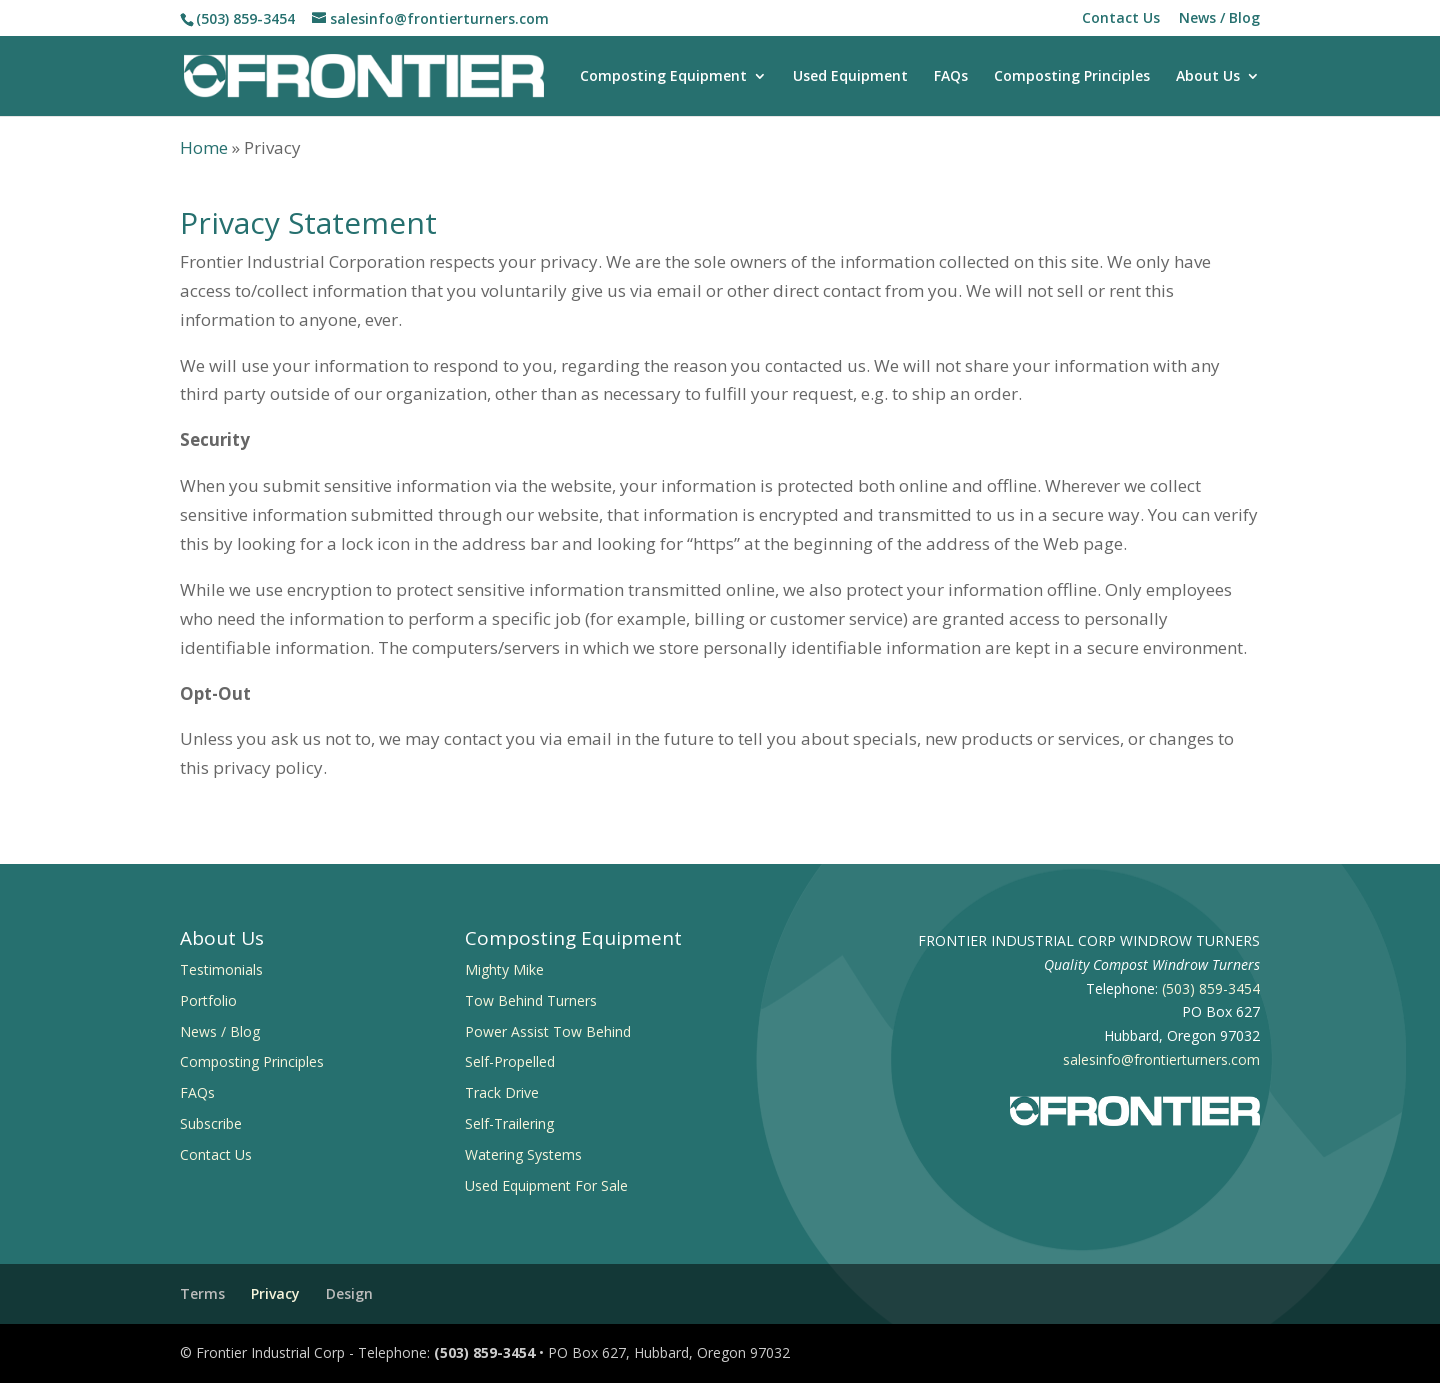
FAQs (951, 77)
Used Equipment (850, 77)
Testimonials (221, 969)
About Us (1208, 77)
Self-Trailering (509, 1123)
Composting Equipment (663, 77)
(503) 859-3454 (245, 18)
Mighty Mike (504, 969)
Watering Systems (523, 1154)
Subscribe (211, 1123)
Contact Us (1121, 19)
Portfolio (208, 1000)
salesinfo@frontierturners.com (1161, 1059)
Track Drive (502, 1092)
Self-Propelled (510, 1061)
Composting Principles (1072, 77)
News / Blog (1219, 19)
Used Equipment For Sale (546, 1185)
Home (204, 147)
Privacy (275, 1293)
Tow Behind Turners (531, 1000)
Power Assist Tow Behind (548, 1031)
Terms (202, 1293)
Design (349, 1293)
